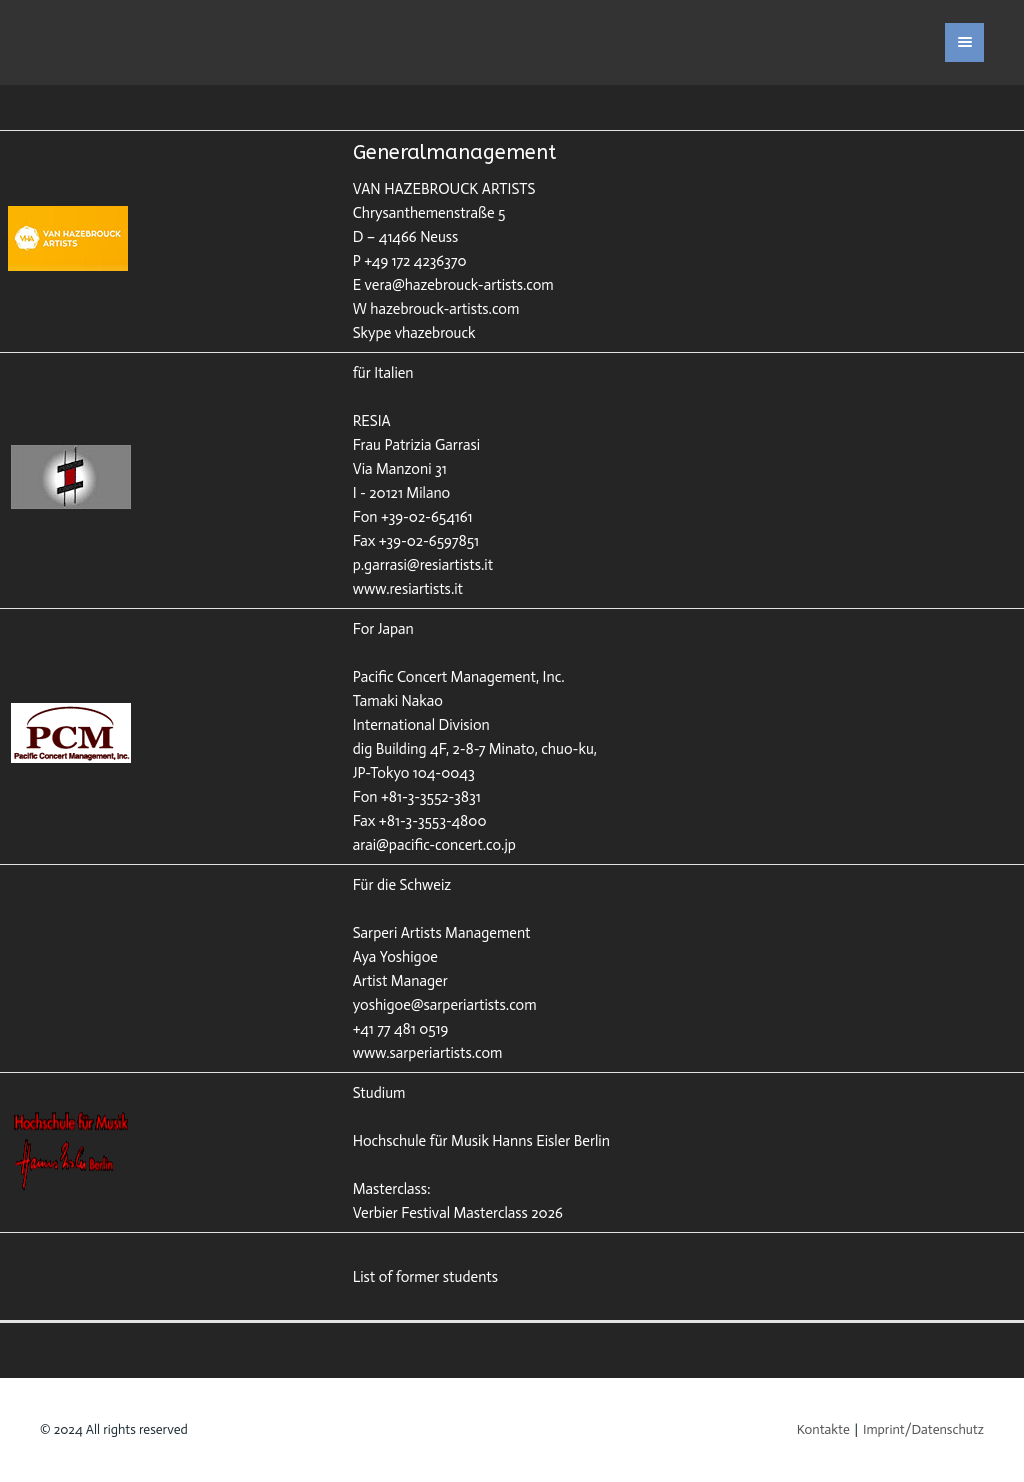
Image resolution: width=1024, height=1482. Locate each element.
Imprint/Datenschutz (923, 1429)
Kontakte (823, 1429)
